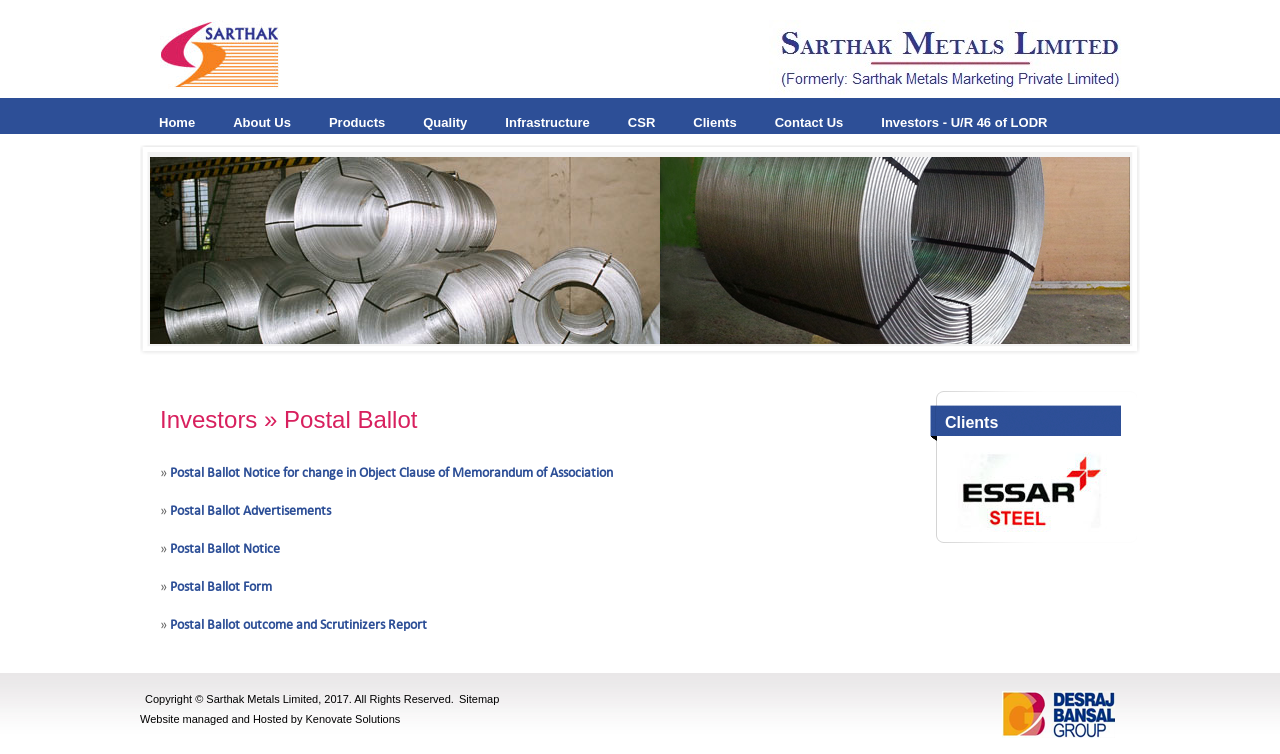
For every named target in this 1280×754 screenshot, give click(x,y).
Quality (445, 122)
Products (357, 122)
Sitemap (479, 699)
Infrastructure (547, 122)
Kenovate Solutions (353, 719)
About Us (262, 122)
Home (177, 122)
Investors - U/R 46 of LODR (964, 122)
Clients (714, 122)
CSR (641, 122)
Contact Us (809, 122)
